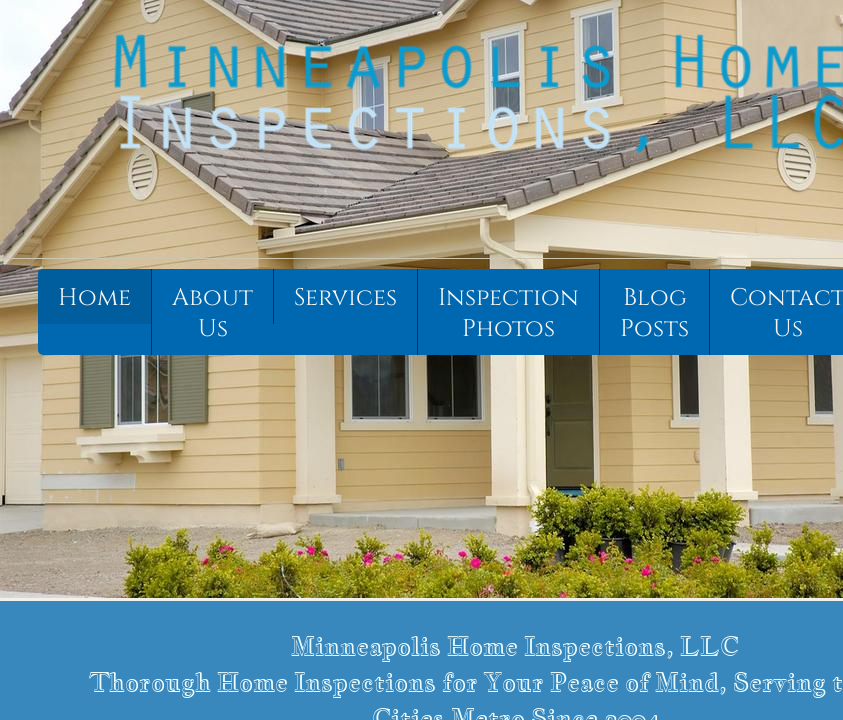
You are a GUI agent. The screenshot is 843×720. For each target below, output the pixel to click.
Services (345, 298)
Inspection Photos (508, 313)
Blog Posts (654, 313)
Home (94, 298)
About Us (212, 313)
